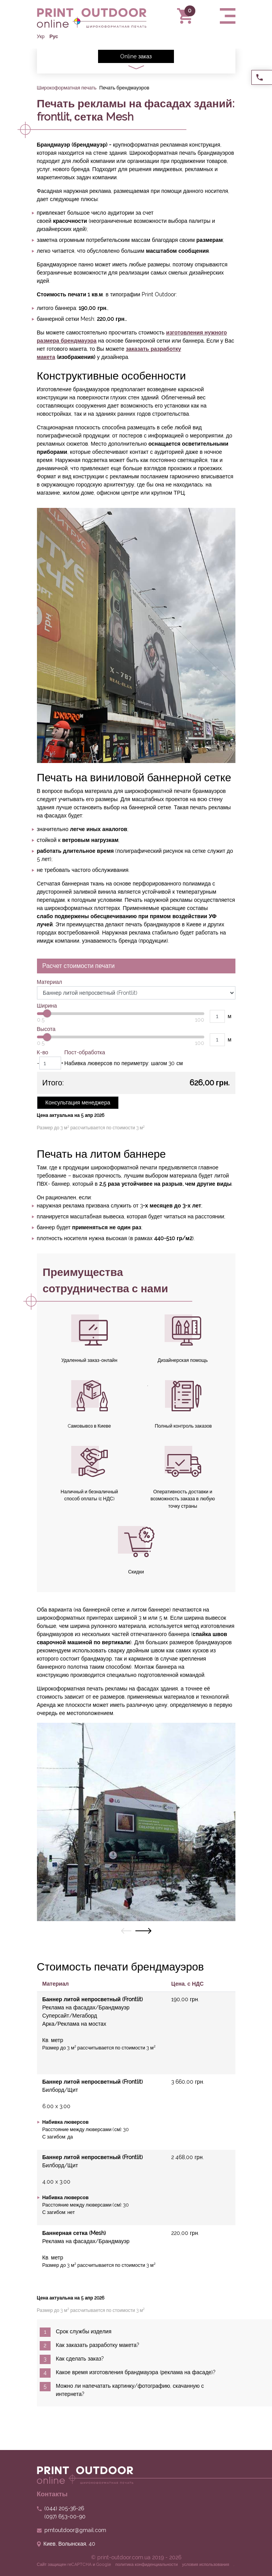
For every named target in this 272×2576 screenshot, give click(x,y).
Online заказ (136, 56)
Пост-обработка (84, 1052)
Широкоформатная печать (67, 88)
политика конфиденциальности (147, 2564)
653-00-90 (65, 2516)
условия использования (205, 2564)
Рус (53, 36)
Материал (49, 982)
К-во (42, 1052)
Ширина (47, 1006)
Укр (41, 36)
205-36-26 (64, 2508)
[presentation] (126, 1931)
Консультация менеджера (78, 1102)
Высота (46, 1029)
